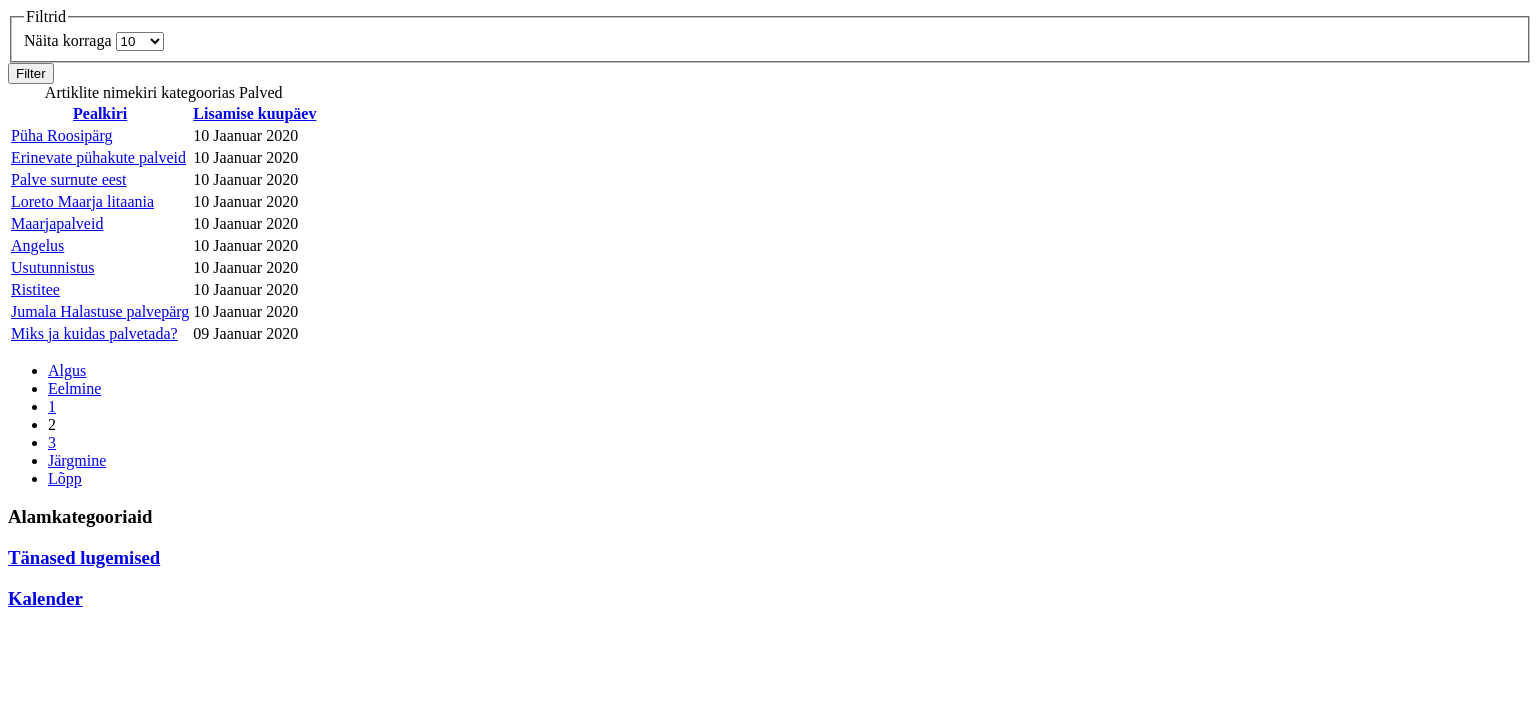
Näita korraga (70, 40)
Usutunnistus (53, 267)
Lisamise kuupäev (254, 113)
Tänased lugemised (84, 557)
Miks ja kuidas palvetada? (94, 333)
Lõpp (65, 478)
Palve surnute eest (69, 179)
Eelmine (74, 388)
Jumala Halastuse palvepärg (100, 311)
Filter (31, 73)
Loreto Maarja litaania (82, 201)
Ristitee (35, 289)
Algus (67, 370)
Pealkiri (100, 113)
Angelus (37, 245)
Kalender (45, 598)
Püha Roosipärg (61, 135)
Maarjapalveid (57, 223)
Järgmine (77, 460)
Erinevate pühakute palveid (98, 157)
